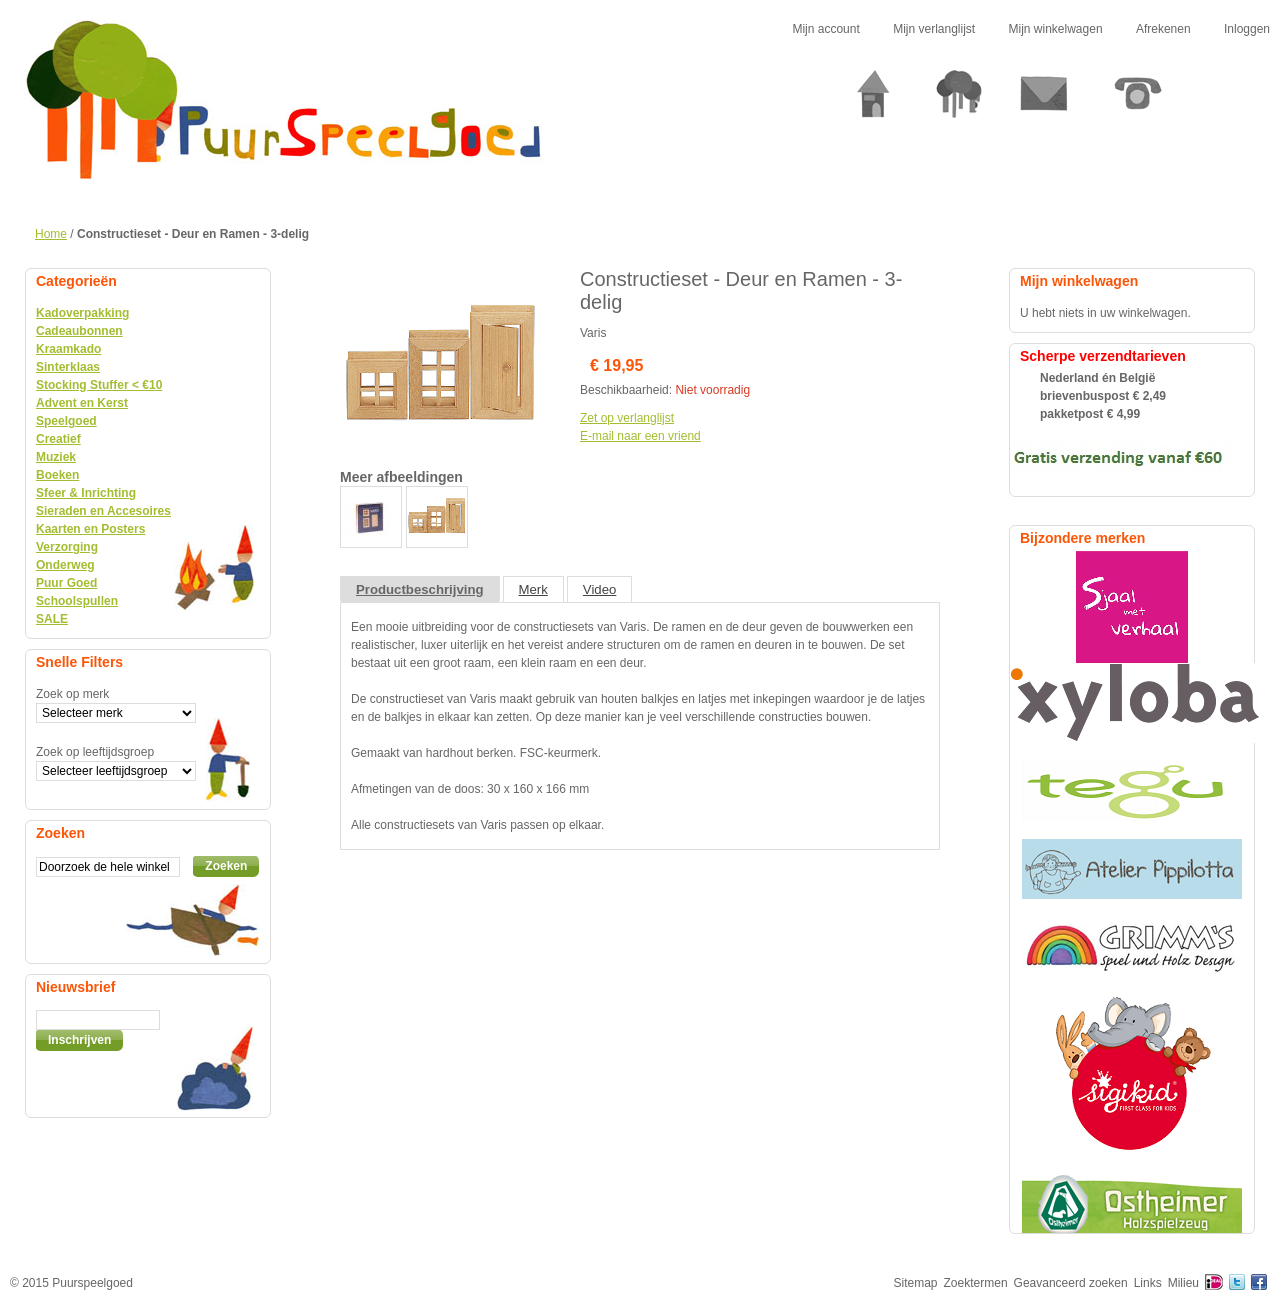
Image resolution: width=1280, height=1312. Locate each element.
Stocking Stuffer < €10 (99, 385)
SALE (52, 619)
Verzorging (67, 547)
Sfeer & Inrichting (86, 493)
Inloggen (1247, 29)
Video (600, 589)
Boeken (57, 475)
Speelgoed (66, 421)
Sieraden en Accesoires (103, 511)
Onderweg (65, 565)
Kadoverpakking (82, 313)
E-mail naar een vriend (640, 436)
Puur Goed (66, 583)
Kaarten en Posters (90, 529)
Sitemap (916, 1283)
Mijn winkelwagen (1056, 29)
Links (1148, 1283)
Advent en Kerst (82, 403)
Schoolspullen (77, 601)
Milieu (1183, 1283)
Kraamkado (68, 349)
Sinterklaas (68, 367)
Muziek (56, 457)
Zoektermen (976, 1283)
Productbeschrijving (420, 589)
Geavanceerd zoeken (1071, 1283)
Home (51, 234)
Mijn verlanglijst (934, 29)
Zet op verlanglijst (627, 418)
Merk (533, 589)
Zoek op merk (72, 694)
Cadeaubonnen (79, 331)
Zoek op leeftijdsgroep (95, 752)
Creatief (58, 439)
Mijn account (825, 29)
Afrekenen (1163, 29)
